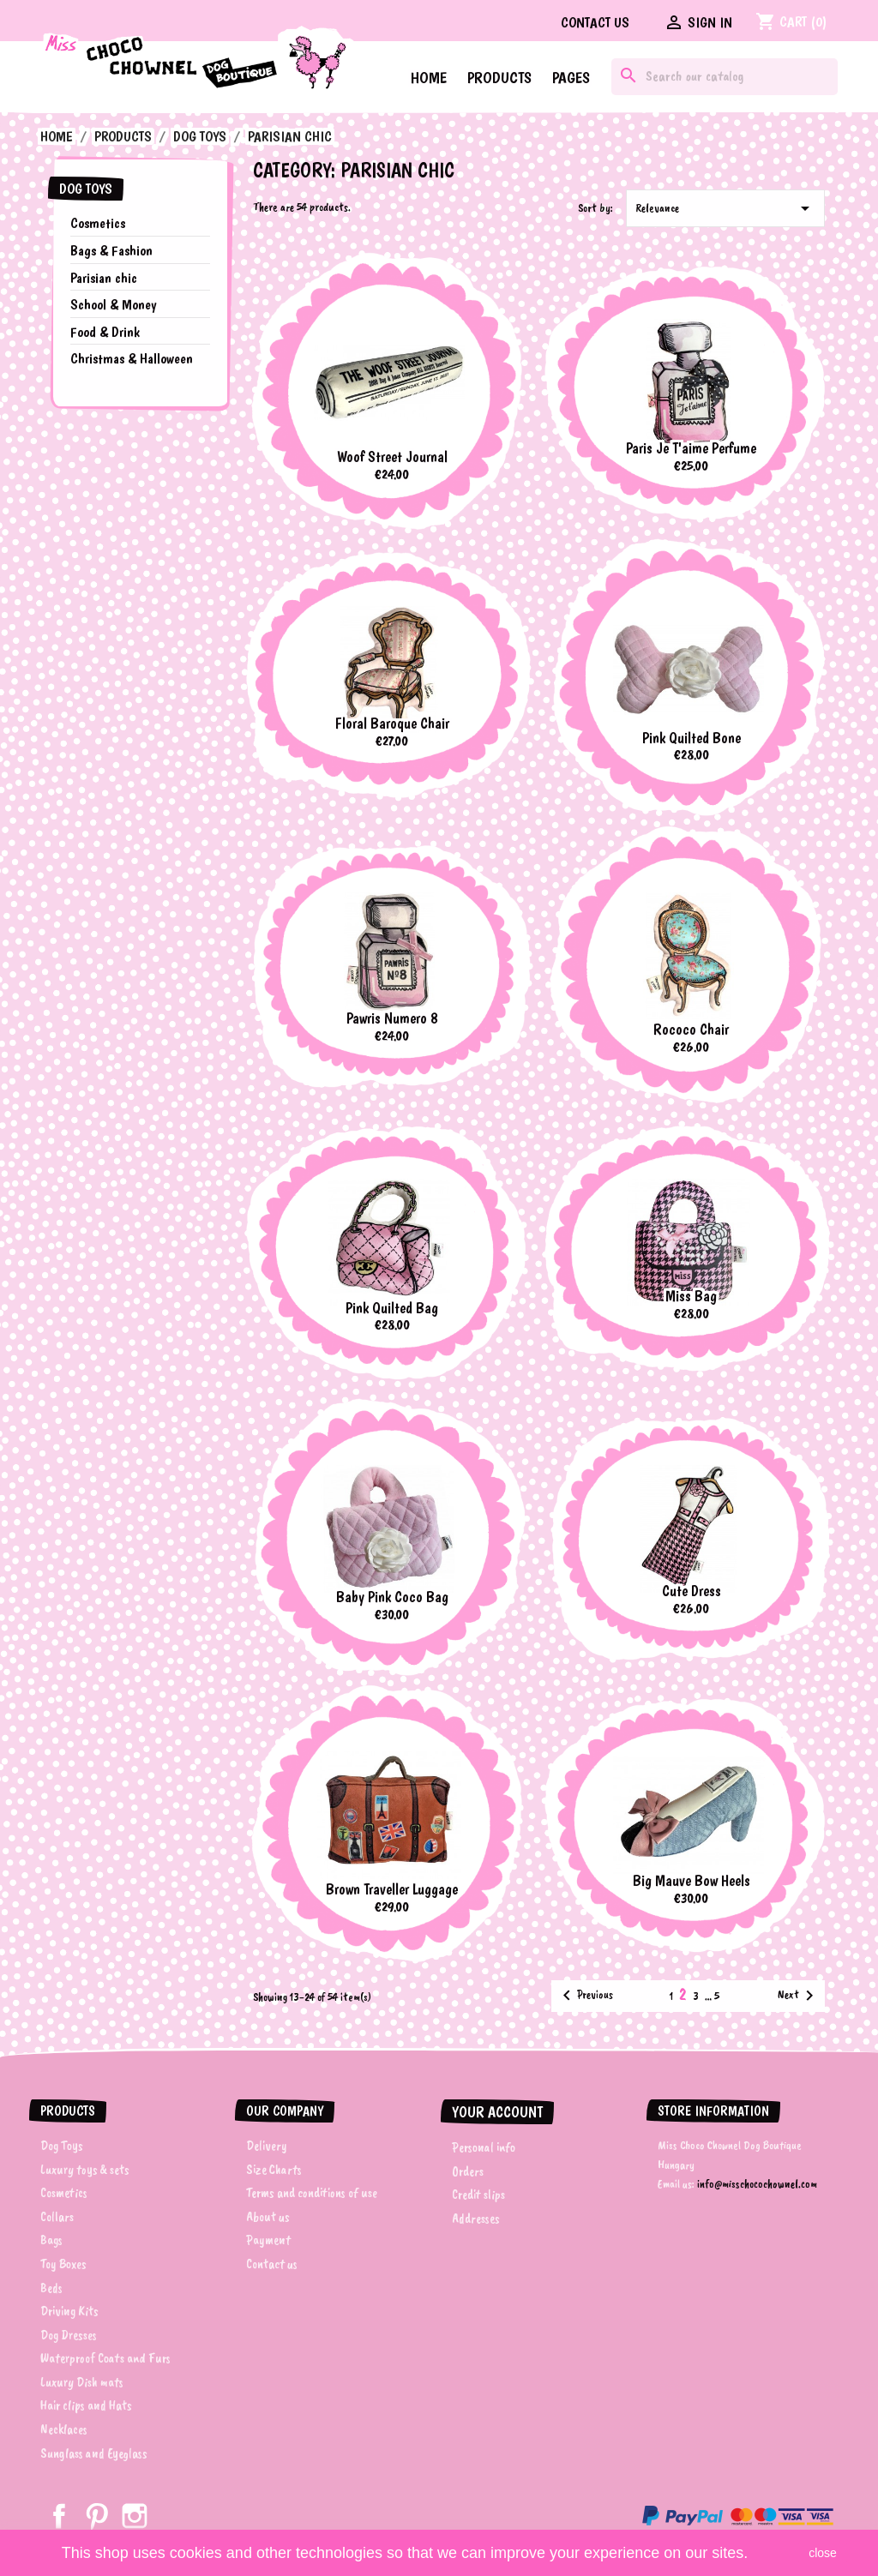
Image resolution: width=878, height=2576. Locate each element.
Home (429, 77)
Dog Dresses (68, 2335)
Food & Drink (105, 331)
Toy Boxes (63, 2264)
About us (268, 2216)
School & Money (113, 304)
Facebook (59, 2516)
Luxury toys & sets (84, 2169)
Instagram (134, 2516)
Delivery (266, 2145)
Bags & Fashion (111, 250)
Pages (571, 77)
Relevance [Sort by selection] (725, 208)
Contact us (595, 22)
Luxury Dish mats (81, 2382)
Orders (468, 2171)
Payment (268, 2240)
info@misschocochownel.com (757, 2184)
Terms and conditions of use (311, 2192)
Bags (51, 2240)
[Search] (724, 76)
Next (799, 1995)
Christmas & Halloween (131, 358)
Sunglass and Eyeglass (93, 2453)
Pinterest (97, 2516)
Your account (497, 2112)
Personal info (483, 2147)
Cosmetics (97, 222)
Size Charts (274, 2169)
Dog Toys (85, 188)
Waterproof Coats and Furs (105, 2358)
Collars (57, 2216)
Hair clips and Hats (86, 2405)
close (823, 2553)
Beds (51, 2288)
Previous (584, 1995)
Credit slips (478, 2194)
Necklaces (63, 2429)
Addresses (476, 2218)
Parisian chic (103, 277)
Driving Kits (69, 2311)
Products (499, 77)
